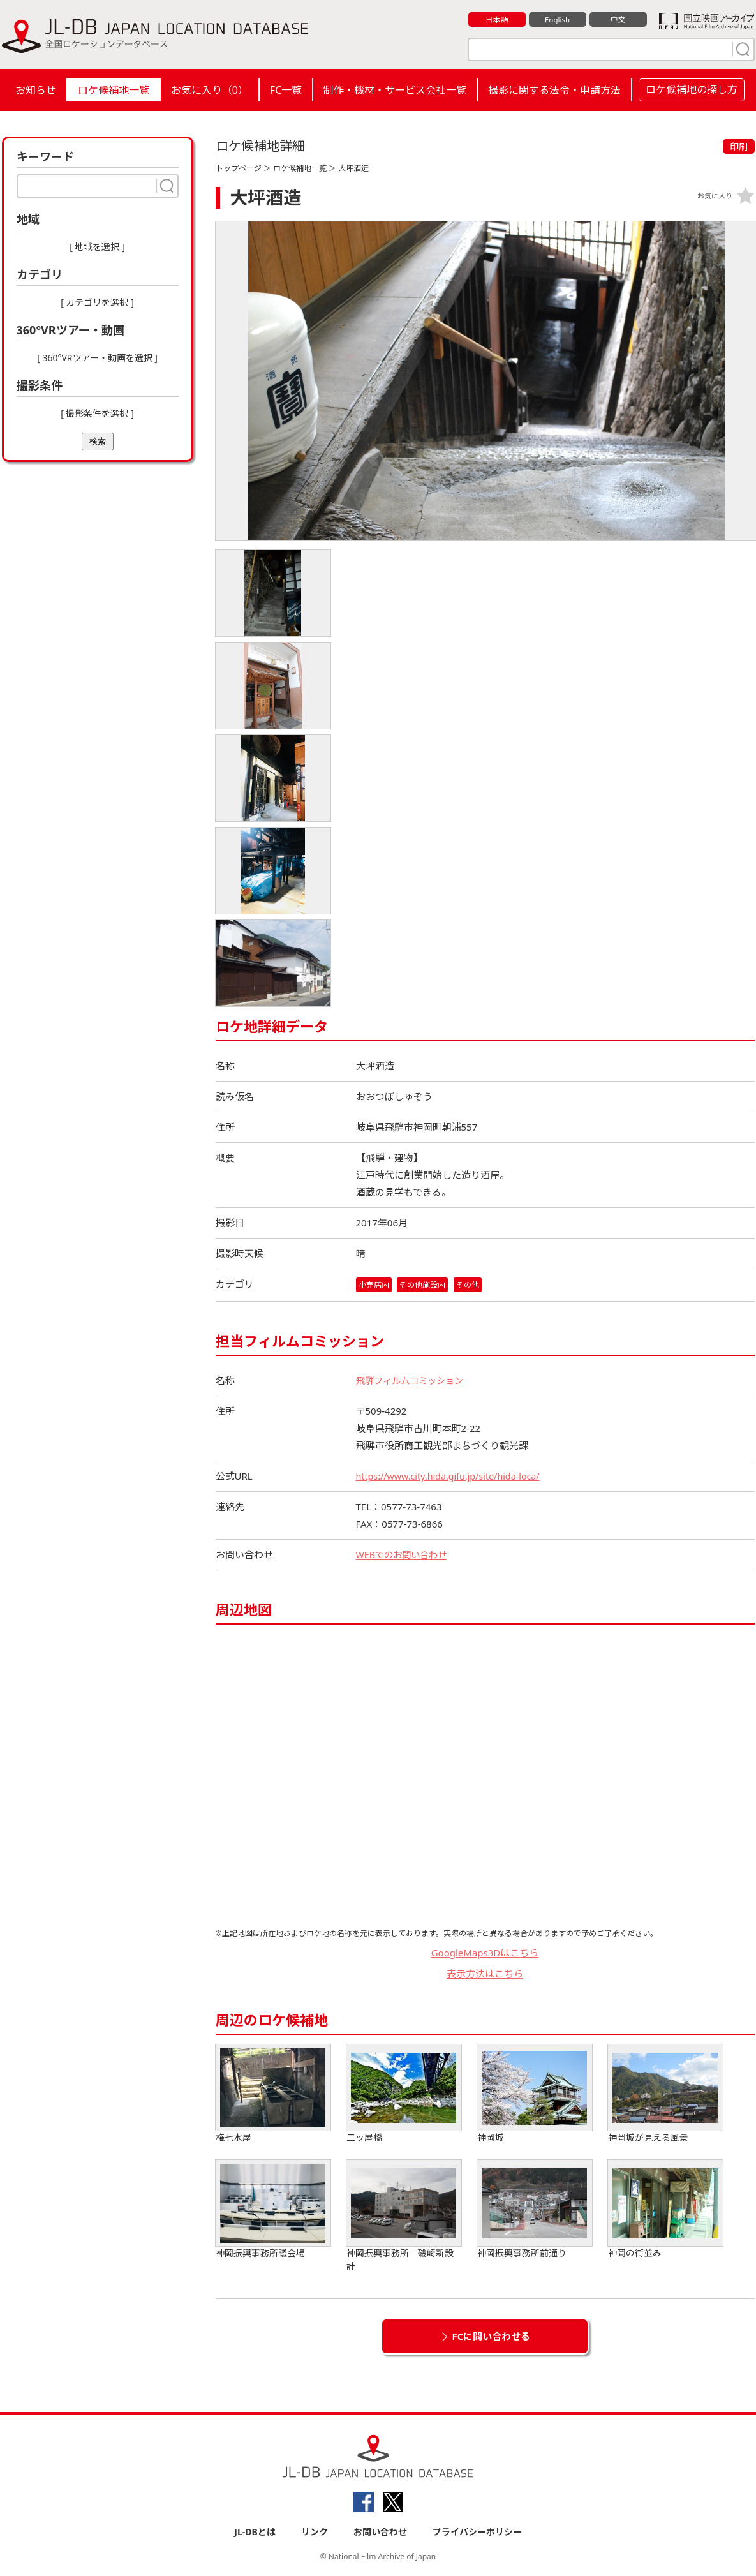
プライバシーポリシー (477, 2532)
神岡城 (534, 2094)
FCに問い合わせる (491, 2336)
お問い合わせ (380, 2532)
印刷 (739, 146)
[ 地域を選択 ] (97, 247)
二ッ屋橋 (403, 2094)
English (557, 20)
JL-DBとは (255, 2532)
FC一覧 (286, 90)
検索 (97, 441)
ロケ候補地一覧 (113, 90)
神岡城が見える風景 (665, 2094)
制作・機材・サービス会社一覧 (394, 90)
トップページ (239, 168)
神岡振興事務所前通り (534, 2210)
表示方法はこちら (485, 1974)
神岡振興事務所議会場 (273, 2210)
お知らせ (35, 90)
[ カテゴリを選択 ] (97, 302)
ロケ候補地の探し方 (691, 89)
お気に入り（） (209, 90)
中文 (618, 20)
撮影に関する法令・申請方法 (554, 90)
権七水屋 (273, 2094)
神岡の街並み (665, 2210)
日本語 (496, 20)
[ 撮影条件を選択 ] (97, 413)
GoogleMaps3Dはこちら (485, 1953)
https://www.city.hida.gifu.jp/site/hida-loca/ (452, 1476)
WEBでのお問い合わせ (404, 1555)
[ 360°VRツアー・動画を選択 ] (97, 358)
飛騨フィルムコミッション (413, 1380)
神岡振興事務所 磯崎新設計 (403, 2217)
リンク (314, 2532)
